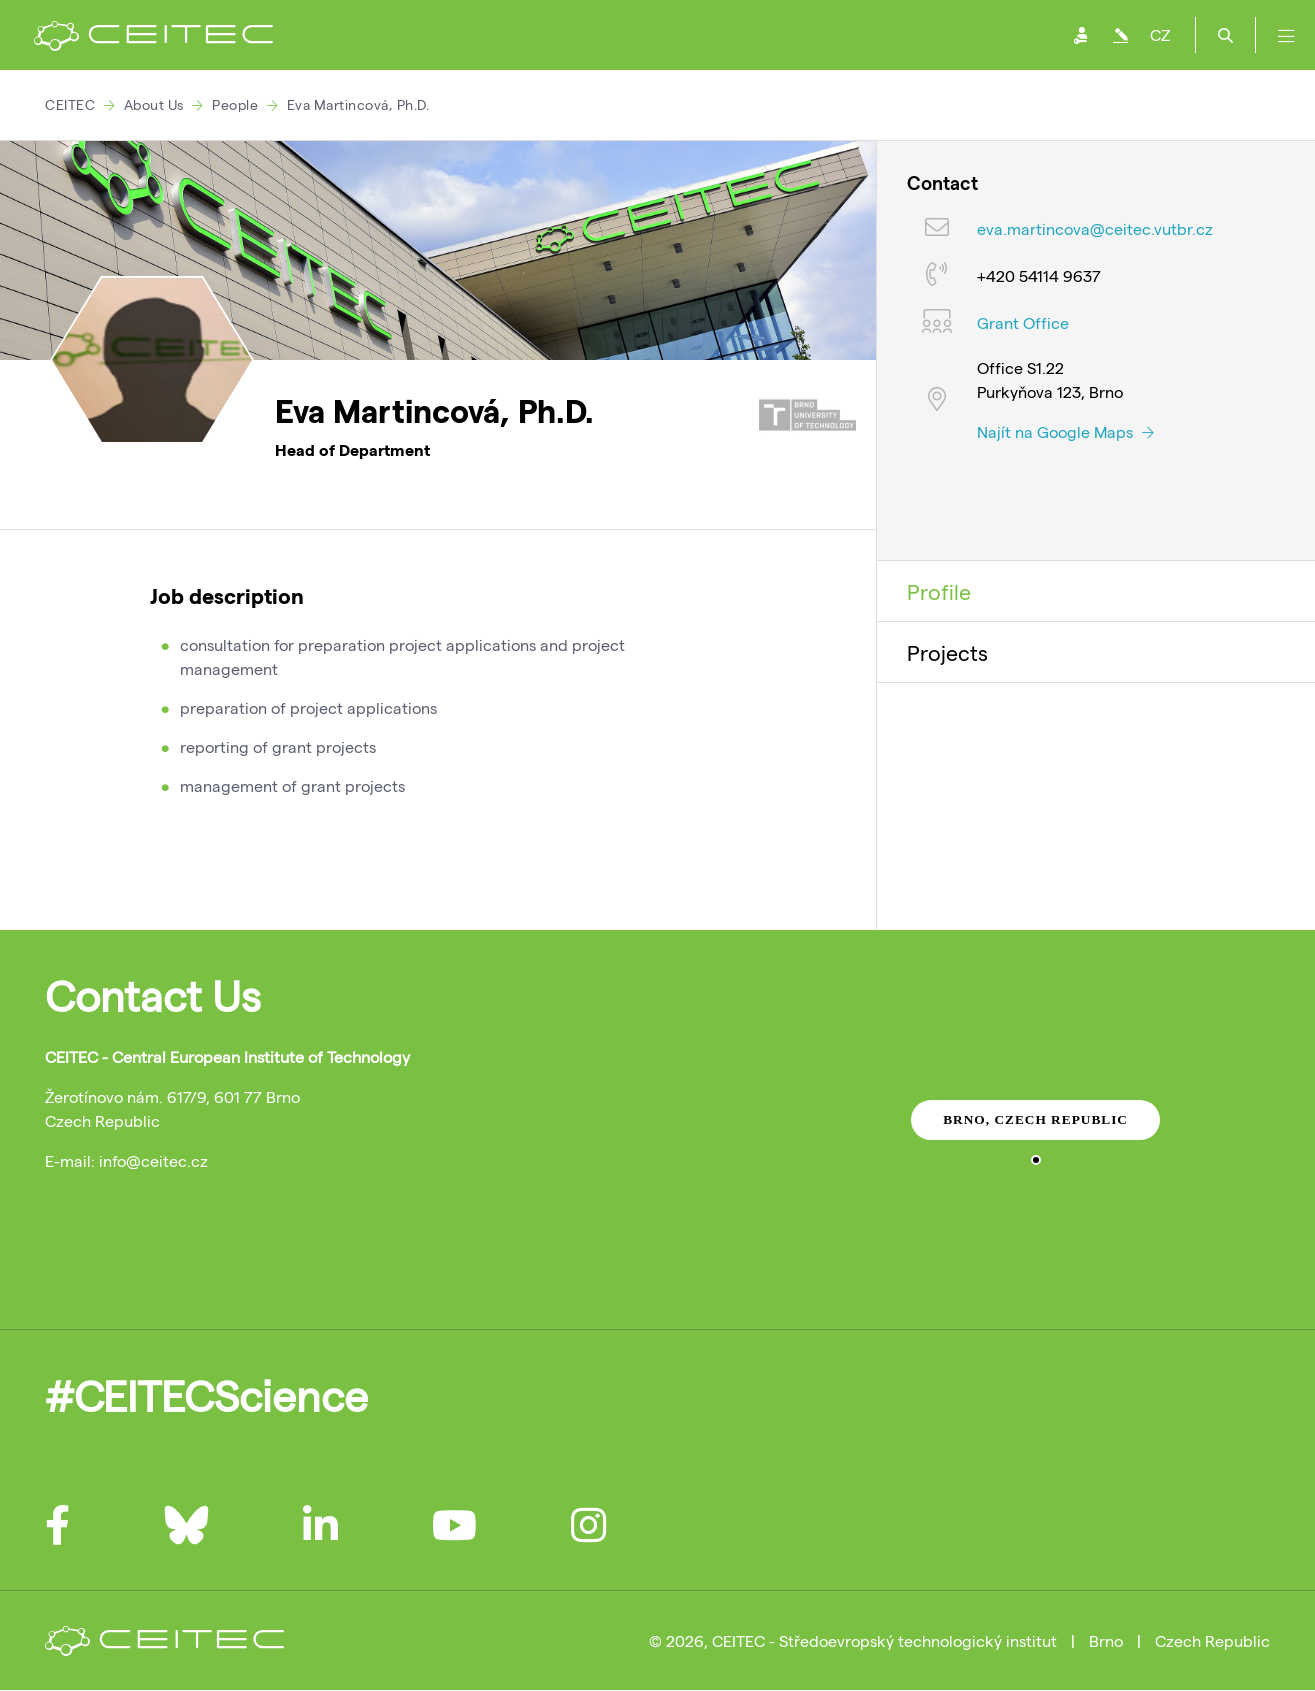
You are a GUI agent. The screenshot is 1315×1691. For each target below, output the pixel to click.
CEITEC (70, 104)
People (235, 104)
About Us (154, 104)
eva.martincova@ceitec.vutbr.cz (1095, 228)
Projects (947, 652)
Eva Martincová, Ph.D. (358, 104)
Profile (939, 591)
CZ (1160, 34)
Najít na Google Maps (1065, 431)
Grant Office (1023, 322)
